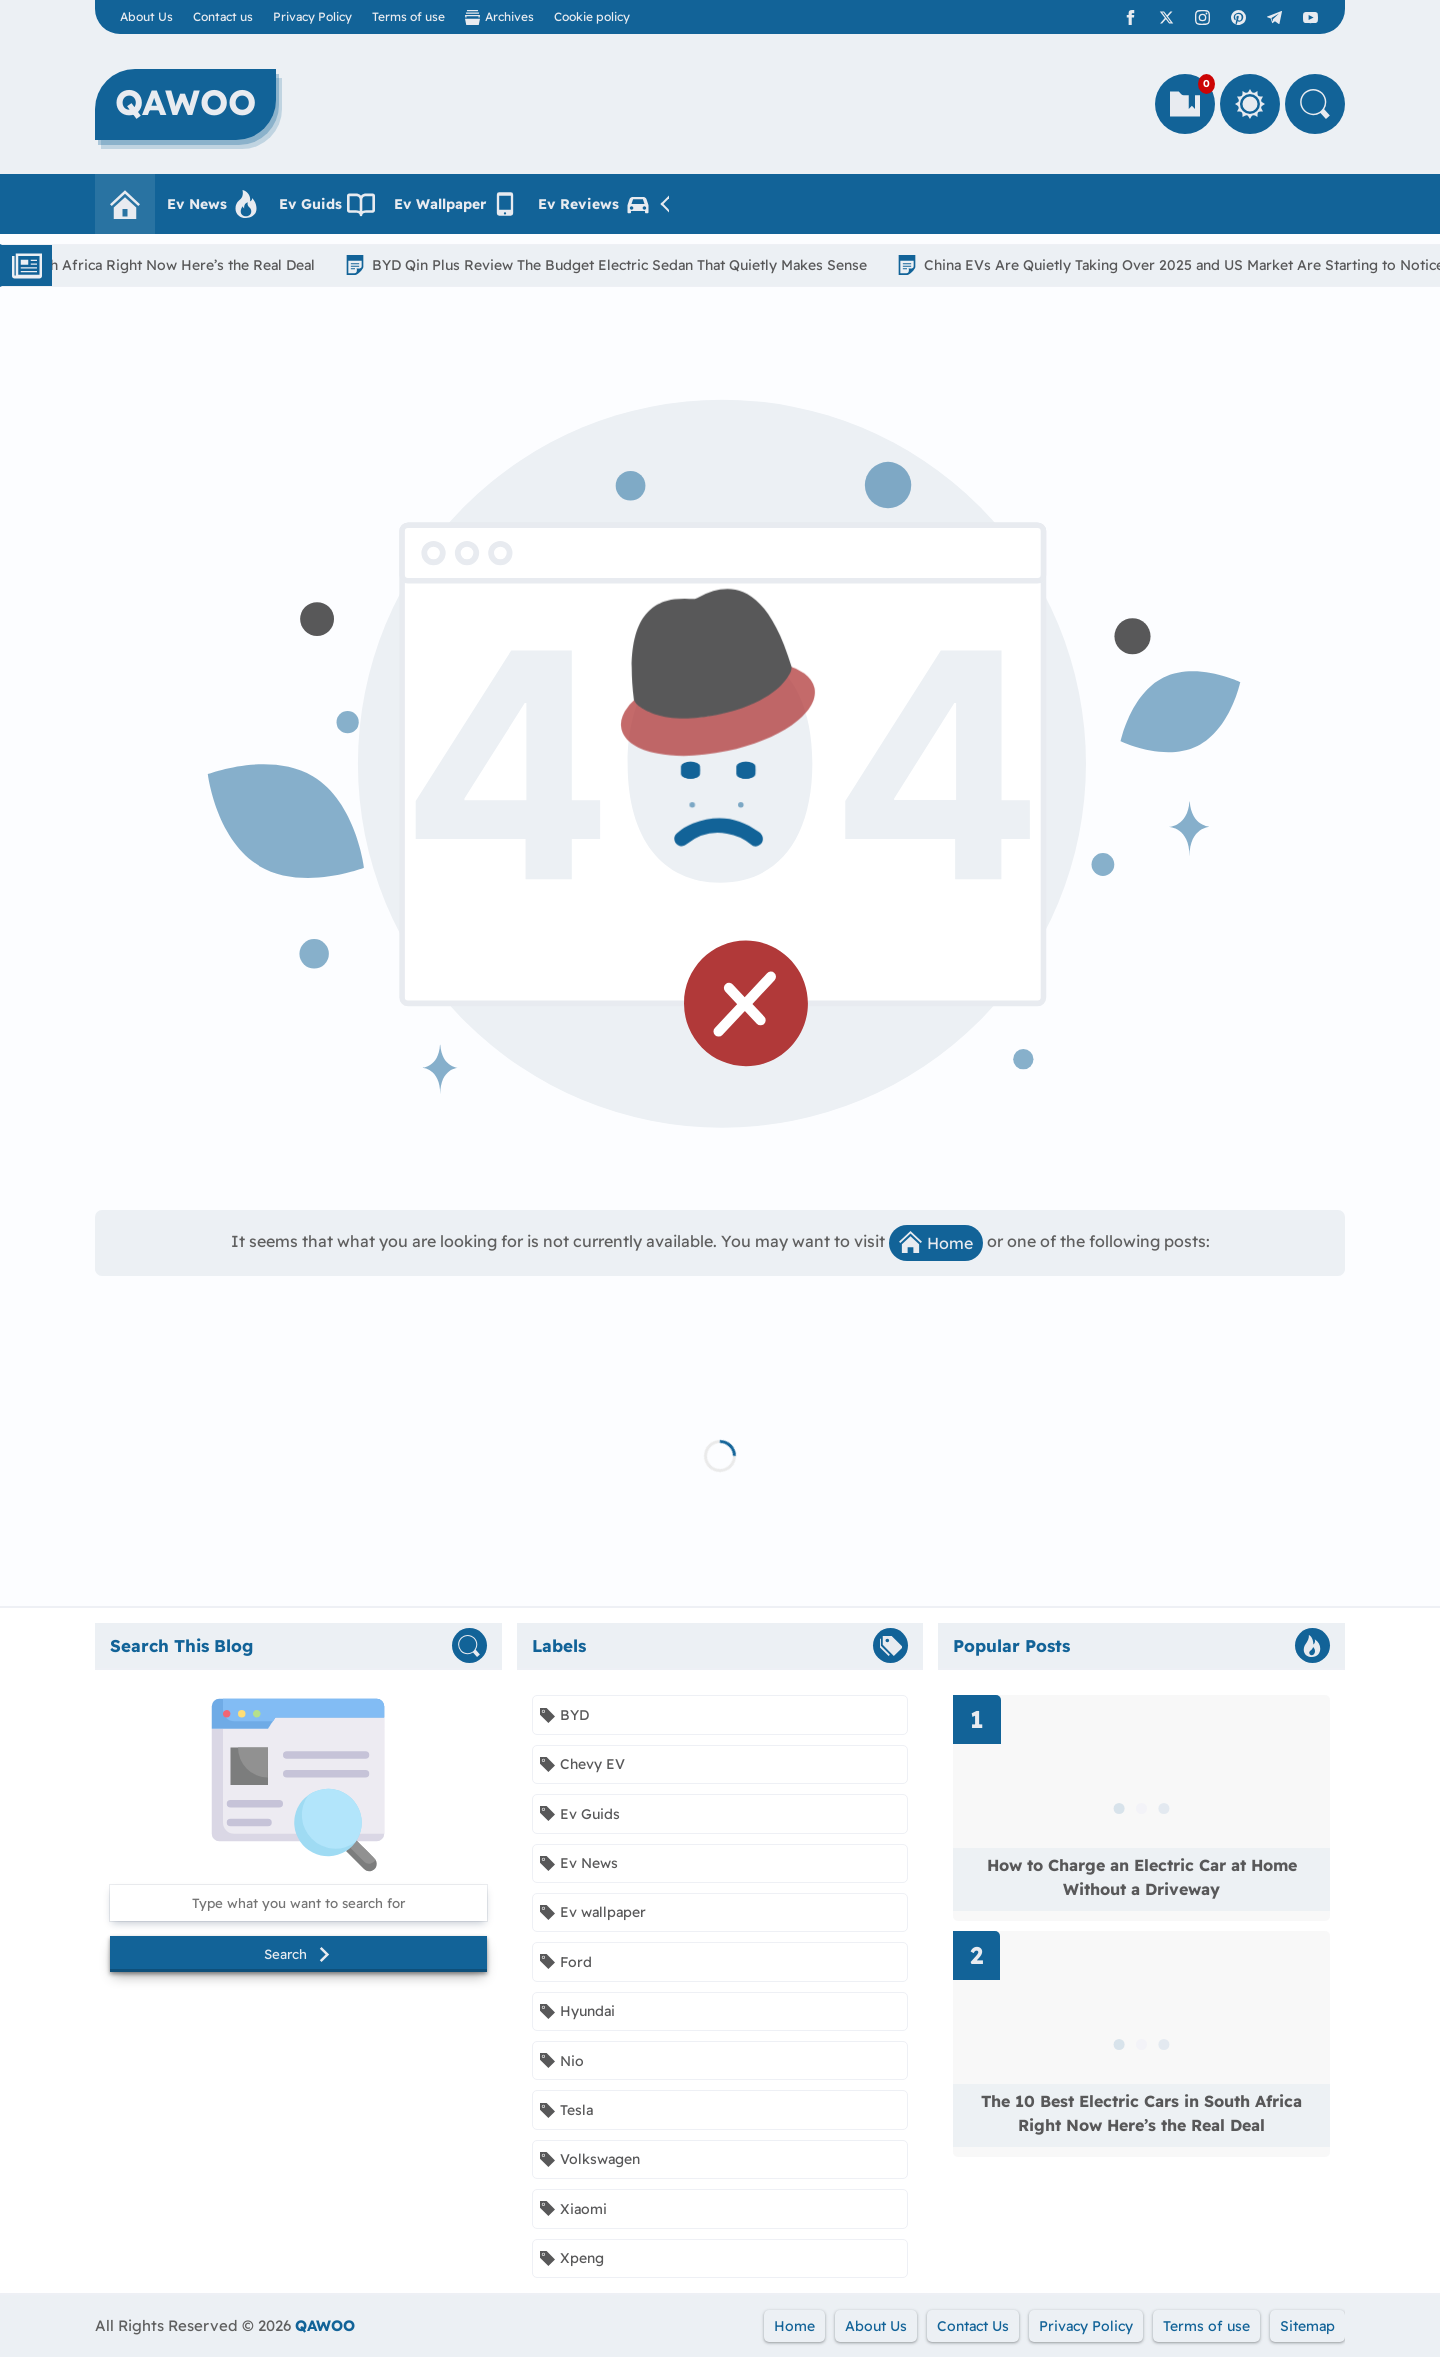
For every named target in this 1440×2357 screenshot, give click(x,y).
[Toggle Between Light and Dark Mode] (1250, 104)
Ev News (213, 204)
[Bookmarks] (1185, 104)
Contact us (223, 16)
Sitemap (1307, 2326)
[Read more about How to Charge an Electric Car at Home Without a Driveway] (1141, 1808)
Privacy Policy (312, 16)
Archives (499, 17)
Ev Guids (327, 204)
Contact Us (973, 2326)
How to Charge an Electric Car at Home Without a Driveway (1142, 1877)
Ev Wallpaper (456, 204)
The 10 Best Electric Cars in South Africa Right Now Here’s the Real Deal (1141, 2113)
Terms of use (408, 16)
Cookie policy (592, 16)
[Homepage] (125, 204)
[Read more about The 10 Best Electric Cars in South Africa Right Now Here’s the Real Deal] (1141, 2044)
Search (298, 1954)
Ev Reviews (595, 204)
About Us (146, 16)
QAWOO (325, 2325)
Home (936, 1242)
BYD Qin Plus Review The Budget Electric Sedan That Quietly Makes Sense (629, 265)
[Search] (1315, 104)
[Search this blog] (298, 1903)
